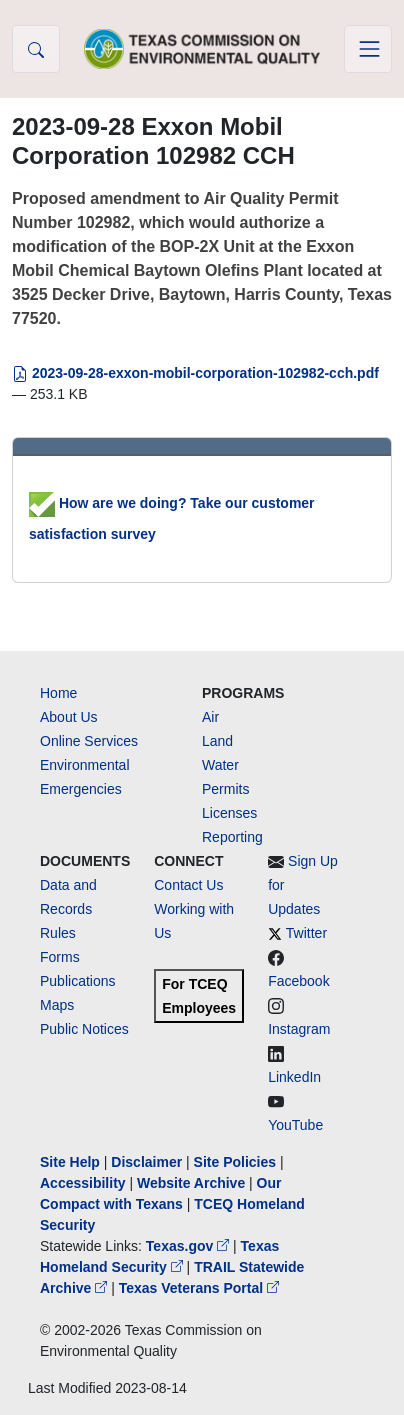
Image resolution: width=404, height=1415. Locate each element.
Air (210, 717)
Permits (225, 789)
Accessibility (85, 1183)
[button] (36, 49)
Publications (78, 981)
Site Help (70, 1162)
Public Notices (84, 1029)
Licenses (229, 813)
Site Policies (235, 1162)
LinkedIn (294, 1077)
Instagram (299, 1029)
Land (217, 741)
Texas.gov (189, 1246)
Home (58, 693)
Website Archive (191, 1183)
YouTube (295, 1125)
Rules (58, 933)
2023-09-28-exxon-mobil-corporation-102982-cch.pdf (195, 373)
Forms (60, 957)
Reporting (232, 837)
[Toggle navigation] (368, 49)
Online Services (89, 741)
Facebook (298, 981)
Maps (57, 1005)
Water (220, 765)
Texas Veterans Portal (199, 1288)
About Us (69, 717)
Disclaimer (146, 1162)
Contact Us (188, 885)
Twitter (306, 933)
